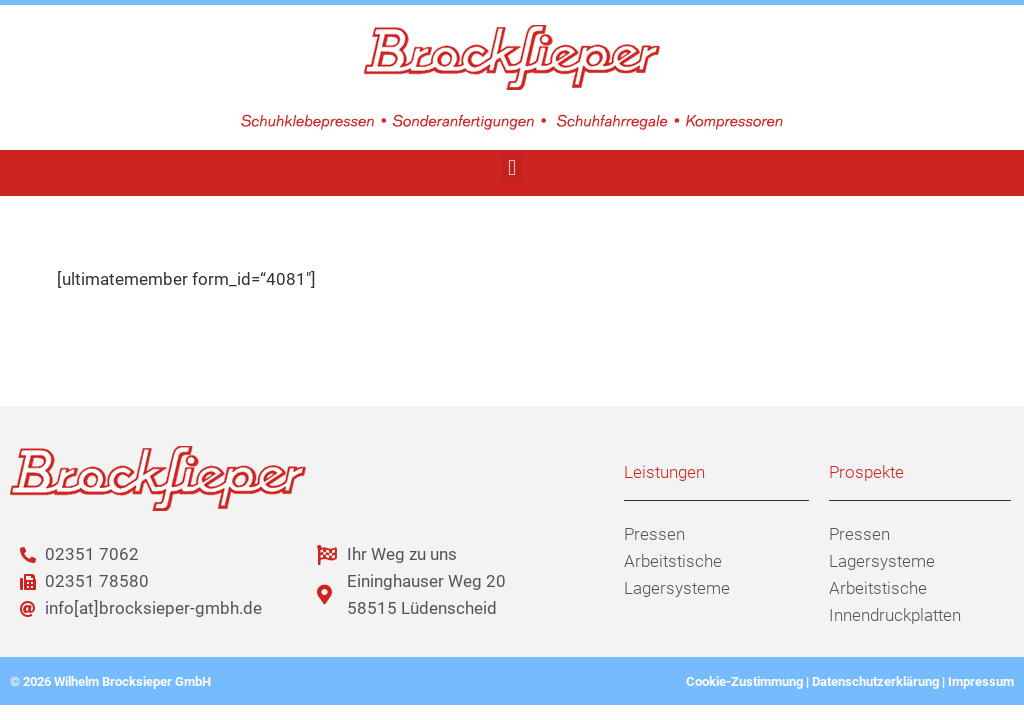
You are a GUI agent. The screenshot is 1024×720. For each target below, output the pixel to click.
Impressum (981, 681)
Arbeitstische (673, 561)
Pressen (654, 534)
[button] (511, 167)
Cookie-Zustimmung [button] (744, 681)
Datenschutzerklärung (875, 681)
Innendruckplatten (895, 615)
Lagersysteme (677, 588)
